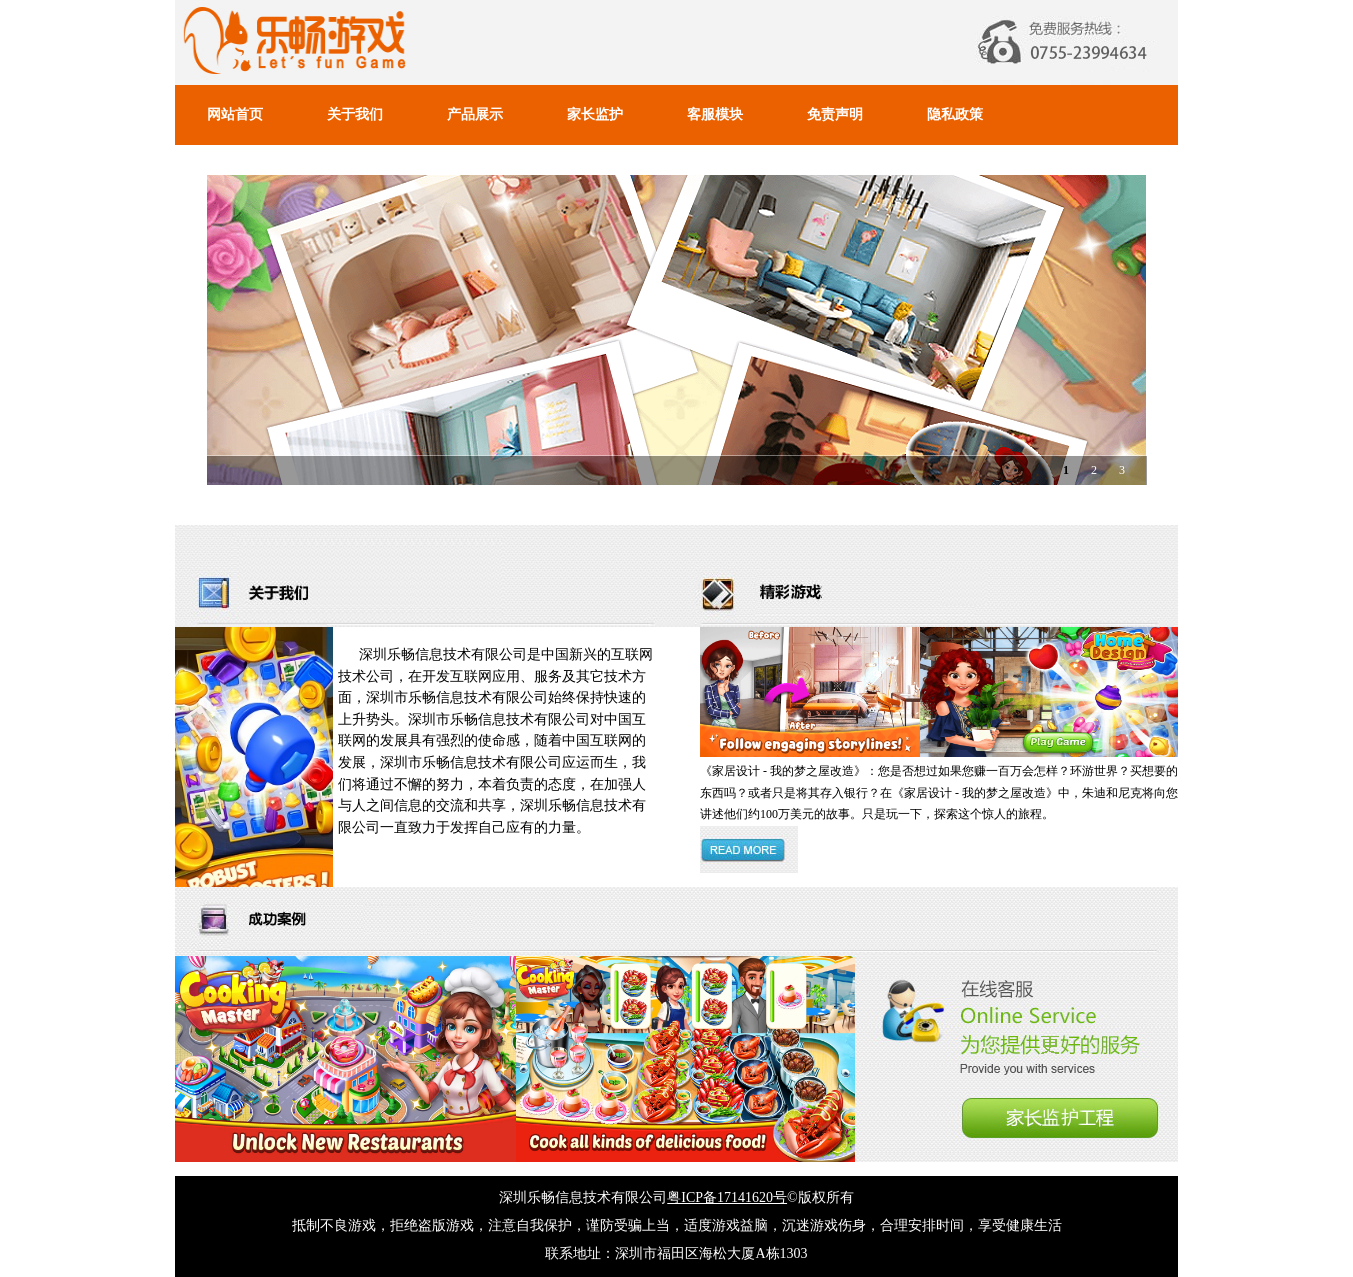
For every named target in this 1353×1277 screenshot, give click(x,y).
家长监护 (595, 114)
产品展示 (475, 114)
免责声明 (835, 114)
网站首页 (235, 114)
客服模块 (715, 114)
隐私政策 (955, 114)
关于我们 (355, 114)
